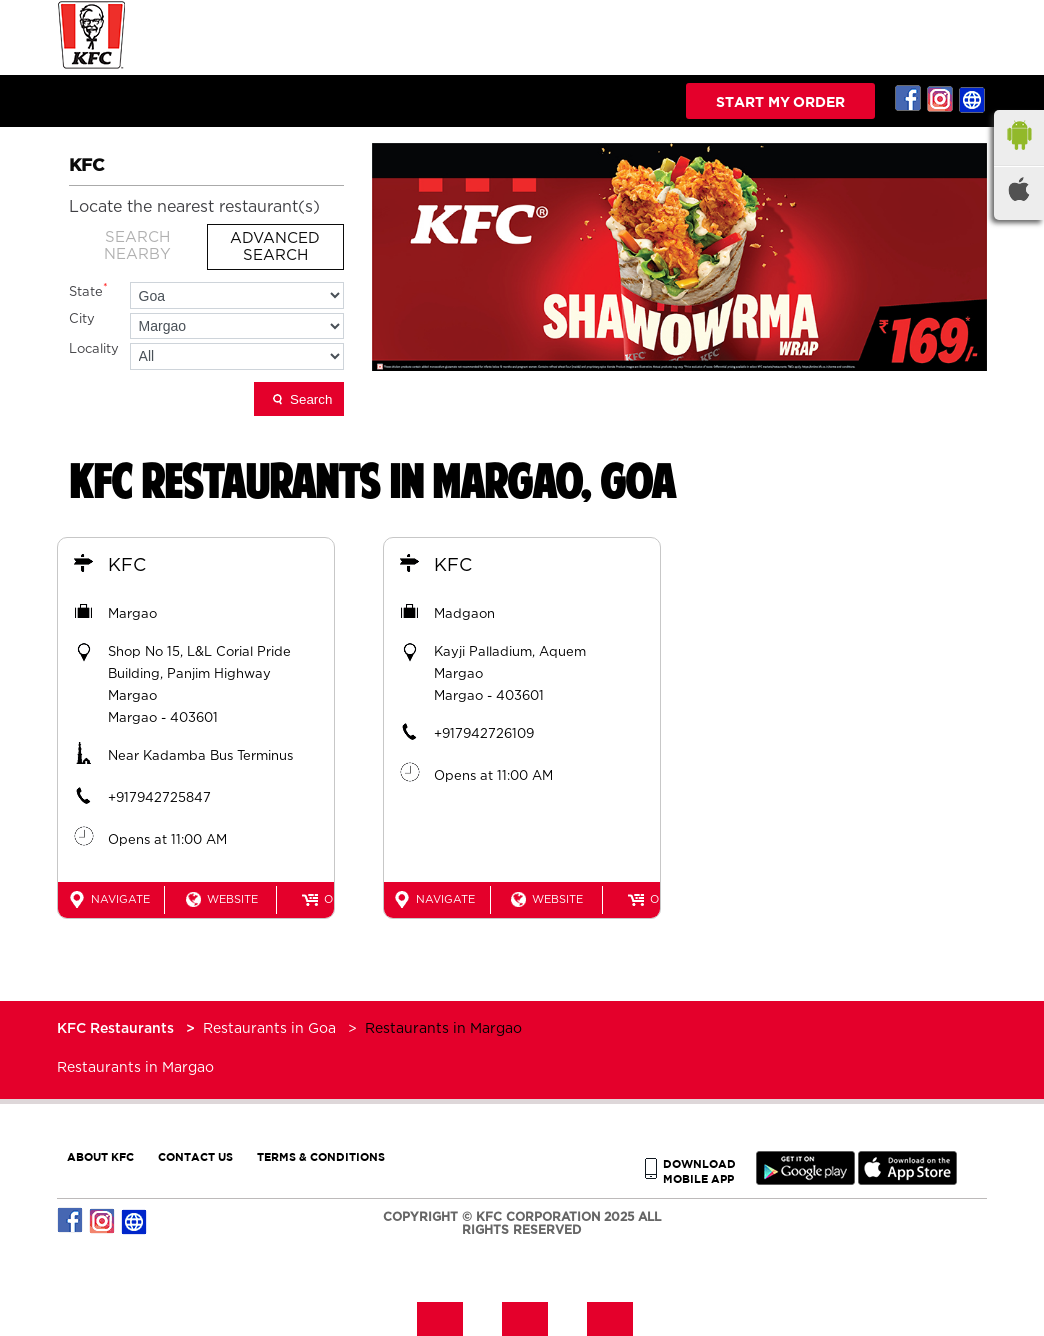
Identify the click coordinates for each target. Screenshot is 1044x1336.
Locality (94, 349)
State (88, 290)
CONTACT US (195, 1156)
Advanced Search (275, 247)
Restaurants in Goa (269, 1029)
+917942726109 (484, 734)
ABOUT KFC (100, 1156)
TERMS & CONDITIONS (321, 1156)
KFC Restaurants (117, 1029)
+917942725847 (159, 798)
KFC (127, 566)
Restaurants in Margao (135, 1068)
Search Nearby (137, 246)
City (82, 319)
